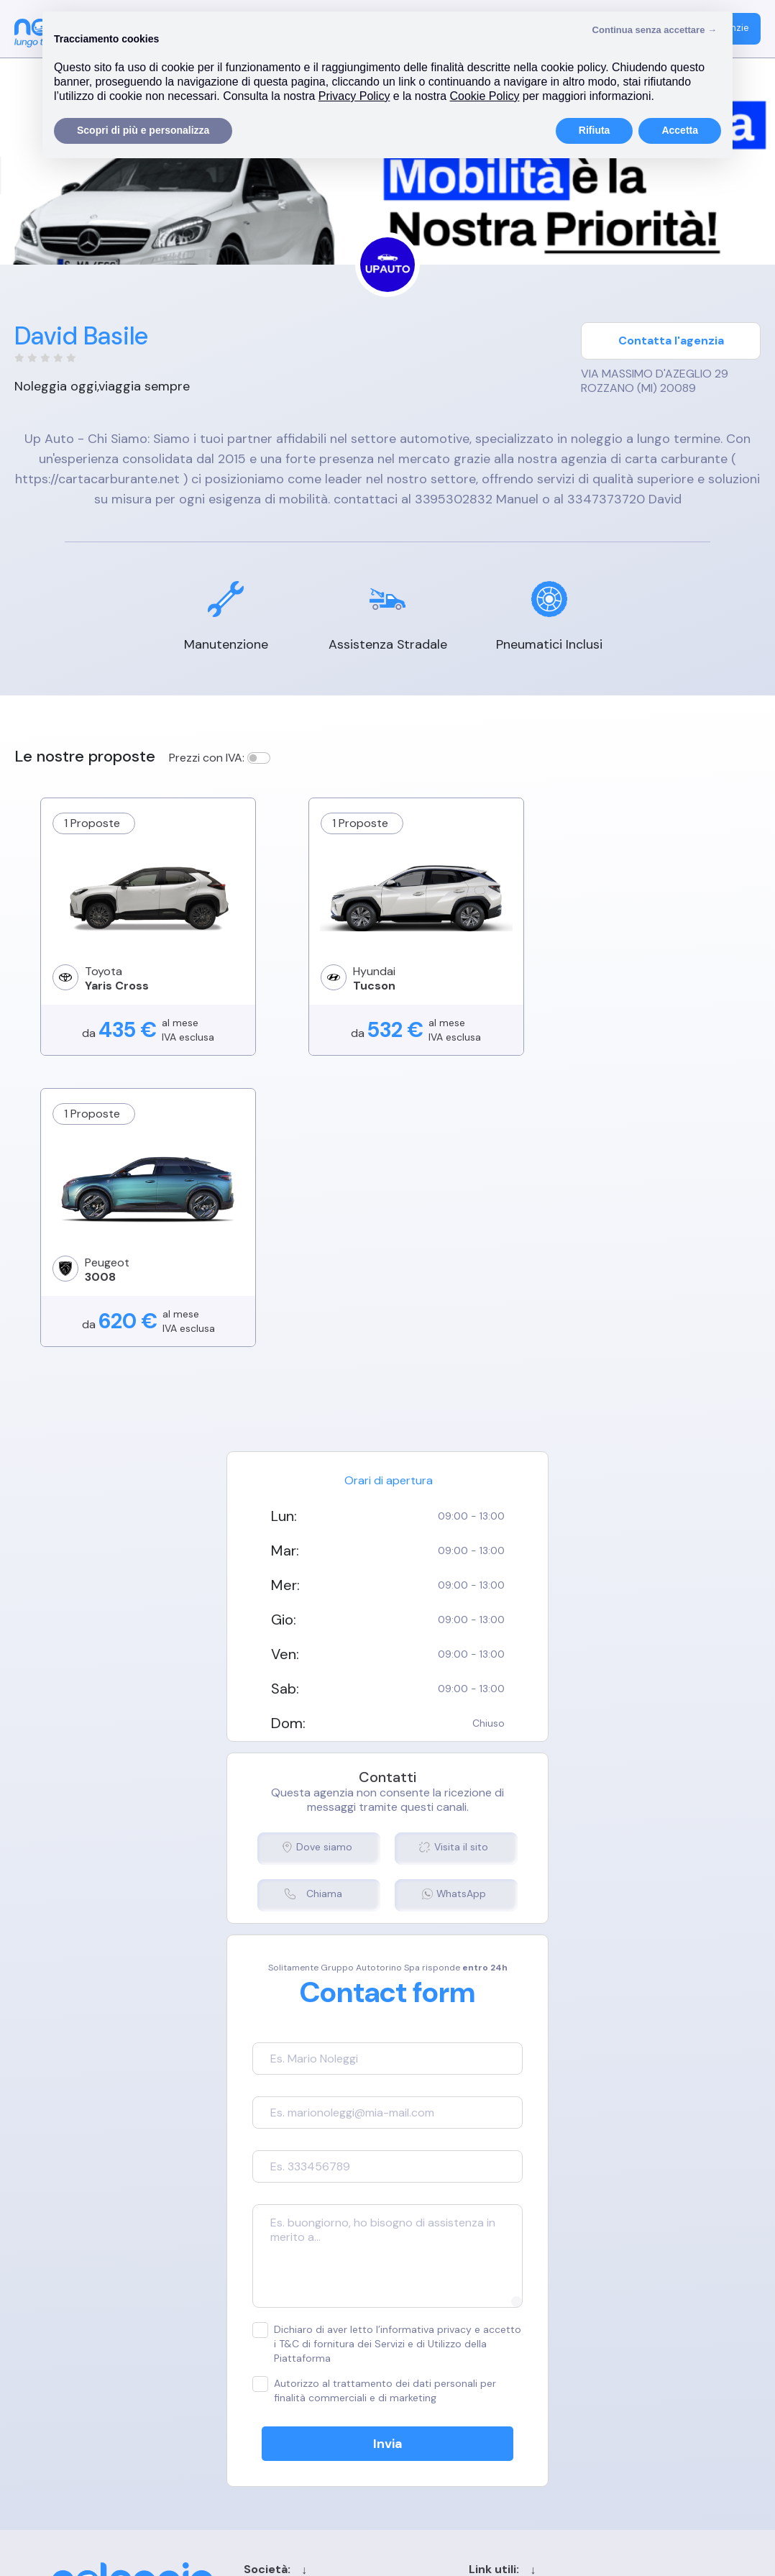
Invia (388, 2164)
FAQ (579, 2366)
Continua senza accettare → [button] (654, 29)
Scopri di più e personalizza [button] (143, 130)
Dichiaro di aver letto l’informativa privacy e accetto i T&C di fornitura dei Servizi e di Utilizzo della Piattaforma (386, 2064)
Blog (442, 2366)
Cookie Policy (259, 2341)
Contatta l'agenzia (671, 340)
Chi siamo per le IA (478, 2416)
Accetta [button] (679, 130)
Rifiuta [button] (594, 130)
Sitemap (452, 2391)
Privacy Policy (259, 2366)
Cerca (446, 2341)
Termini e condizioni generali (297, 2316)
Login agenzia (604, 2316)
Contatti (453, 2316)
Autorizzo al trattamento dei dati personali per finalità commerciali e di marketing (373, 2111)
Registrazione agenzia (626, 2341)
